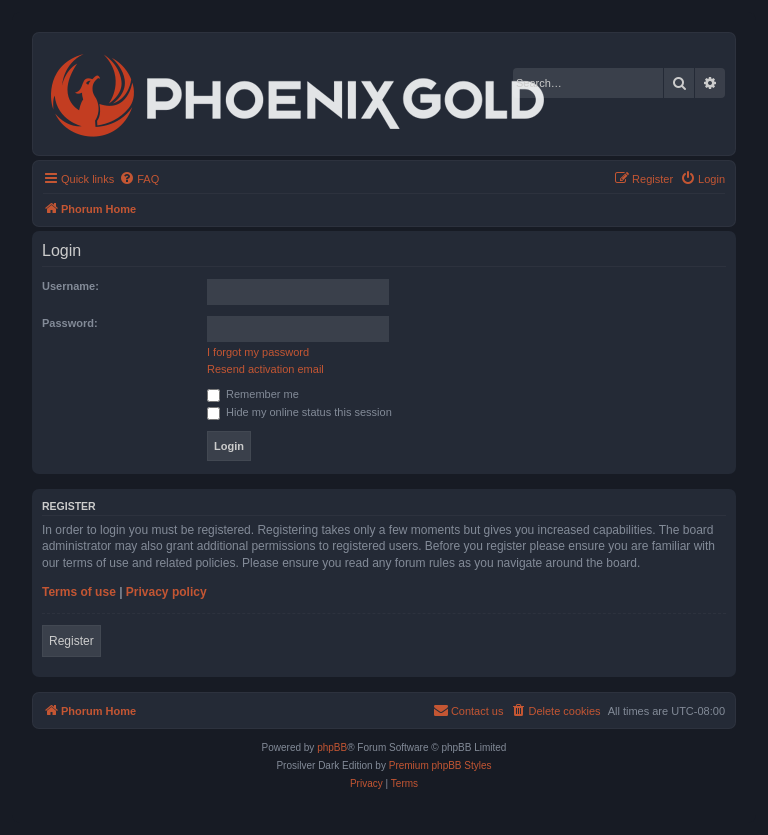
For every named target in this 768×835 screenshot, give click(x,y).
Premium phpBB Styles (440, 765)
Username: (70, 286)
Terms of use (79, 592)
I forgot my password (258, 352)
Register (71, 641)
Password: (70, 323)
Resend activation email (265, 369)
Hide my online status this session (299, 412)
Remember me (253, 394)
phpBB (332, 747)
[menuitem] (139, 179)
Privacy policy (166, 592)
